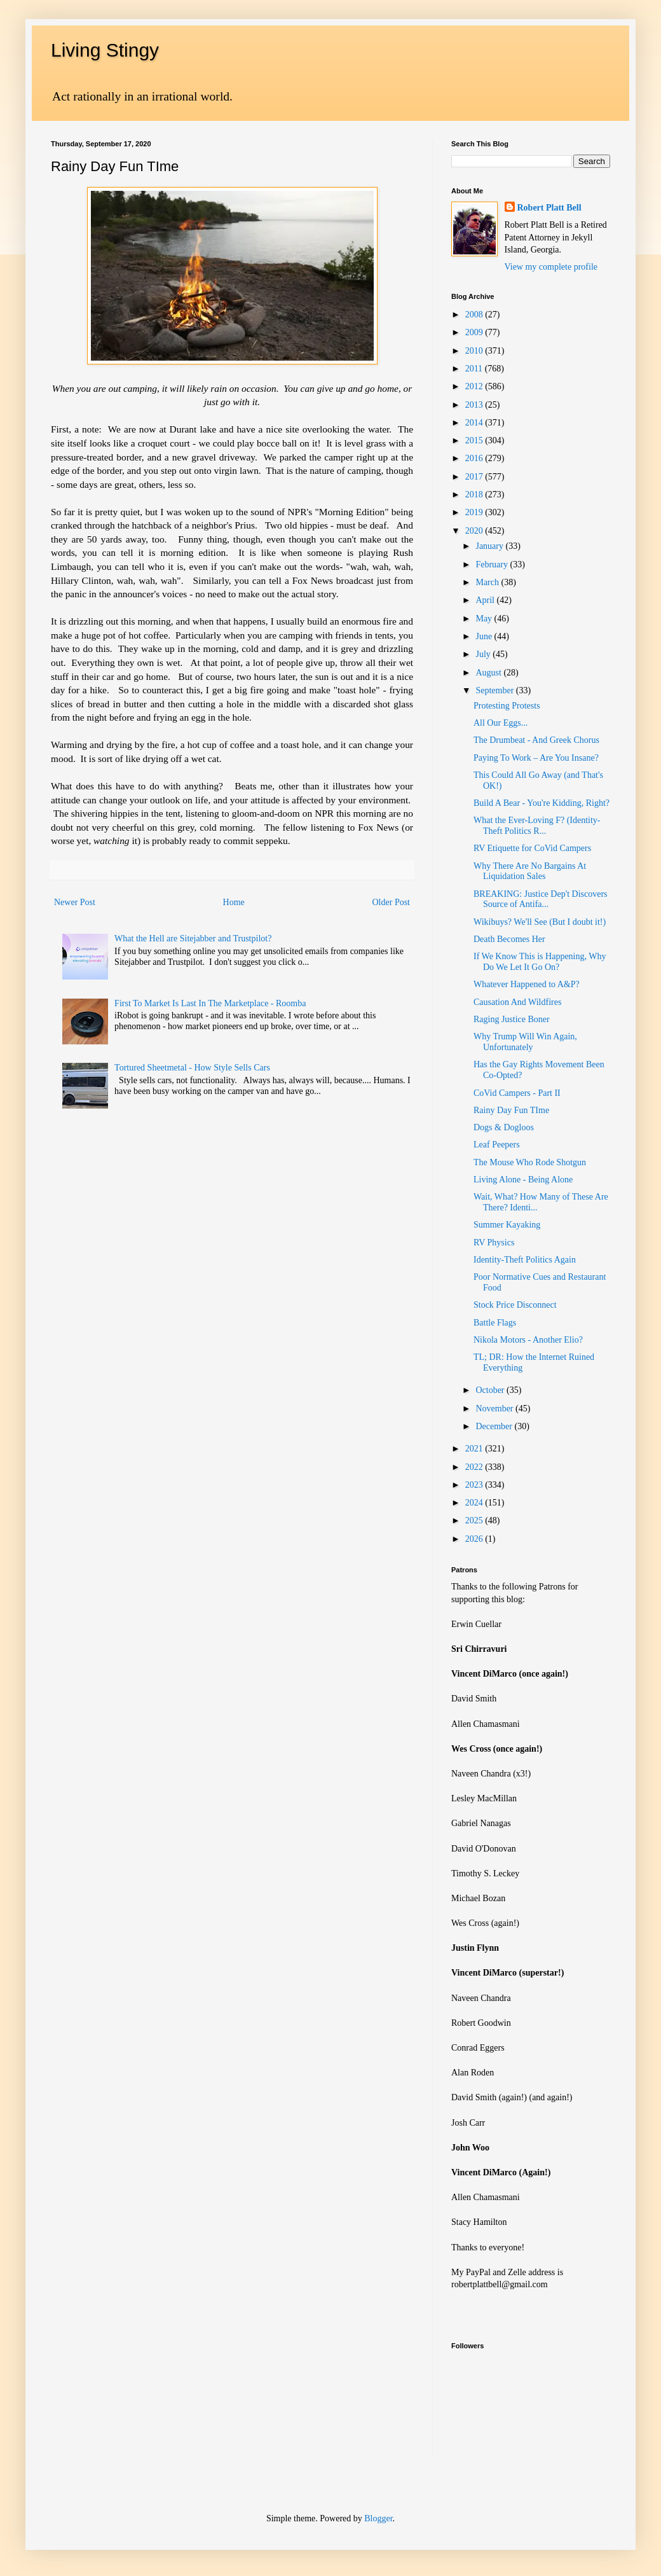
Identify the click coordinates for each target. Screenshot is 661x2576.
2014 (475, 422)
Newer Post (74, 902)
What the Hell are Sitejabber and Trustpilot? (192, 938)
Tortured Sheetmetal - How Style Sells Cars (192, 1067)
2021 (475, 1448)
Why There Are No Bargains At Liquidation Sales (530, 871)
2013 (475, 405)
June (484, 636)
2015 (475, 440)
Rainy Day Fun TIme (511, 1110)
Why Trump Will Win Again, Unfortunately (525, 1042)
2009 (475, 332)
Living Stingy (105, 49)
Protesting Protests (507, 705)
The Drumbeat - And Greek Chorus (536, 740)
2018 (475, 494)
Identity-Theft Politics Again (525, 1259)
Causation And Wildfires (517, 1002)
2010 (475, 351)
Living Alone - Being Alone (523, 1179)
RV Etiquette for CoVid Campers (532, 848)
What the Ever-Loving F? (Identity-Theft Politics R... (537, 825)
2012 (475, 386)
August (489, 672)
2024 (475, 1502)
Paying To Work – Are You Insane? (536, 758)
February (492, 564)
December (494, 1426)
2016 (475, 458)
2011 (475, 368)
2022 (475, 1467)
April (485, 600)
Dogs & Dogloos (504, 1127)
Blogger (378, 2518)
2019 (475, 512)
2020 (475, 531)
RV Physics (494, 1242)
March (488, 582)
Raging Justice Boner (512, 1019)
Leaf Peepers (497, 1144)
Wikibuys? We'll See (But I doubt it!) (540, 922)
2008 (475, 314)
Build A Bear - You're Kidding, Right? (542, 803)
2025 (475, 1520)
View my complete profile (551, 267)
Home (234, 902)
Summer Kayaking (507, 1224)
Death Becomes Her (509, 939)
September (495, 690)
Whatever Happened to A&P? (527, 984)
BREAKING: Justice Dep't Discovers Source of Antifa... (541, 899)
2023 (475, 1485)
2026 (475, 1539)
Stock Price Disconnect (515, 1305)
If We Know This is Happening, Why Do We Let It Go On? (540, 962)
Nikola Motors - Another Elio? (528, 1340)
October (491, 1390)
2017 (475, 476)
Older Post (391, 902)
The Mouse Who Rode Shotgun (530, 1162)
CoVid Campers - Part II (517, 1093)
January (490, 546)
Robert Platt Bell (549, 207)
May (484, 618)
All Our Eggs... (501, 723)
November (495, 1408)
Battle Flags (495, 1322)
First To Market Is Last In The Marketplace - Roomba (210, 1003)
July (484, 654)
